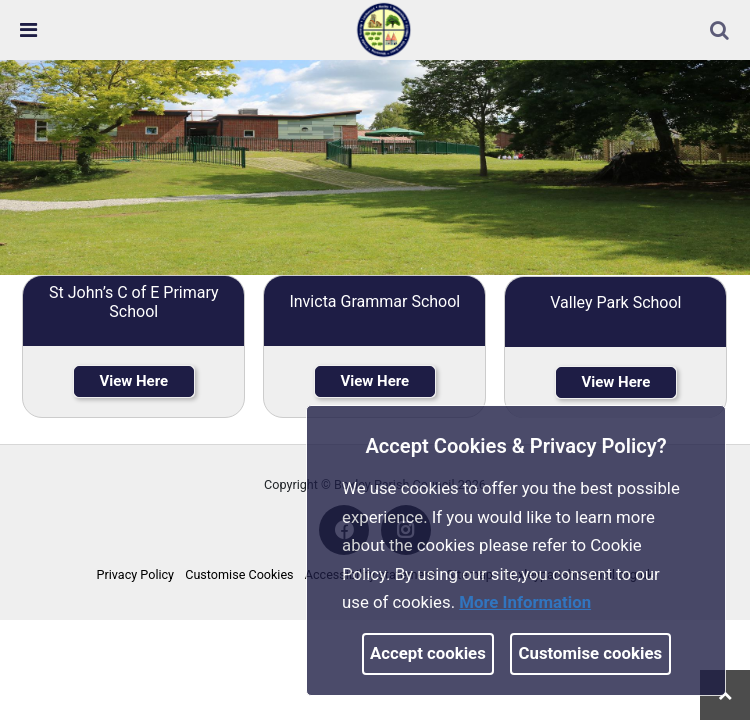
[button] (721, 32)
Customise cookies (591, 653)
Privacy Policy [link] (136, 574)
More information (525, 602)
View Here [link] (133, 381)
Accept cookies (428, 653)
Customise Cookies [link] (239, 574)
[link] (384, 29)
